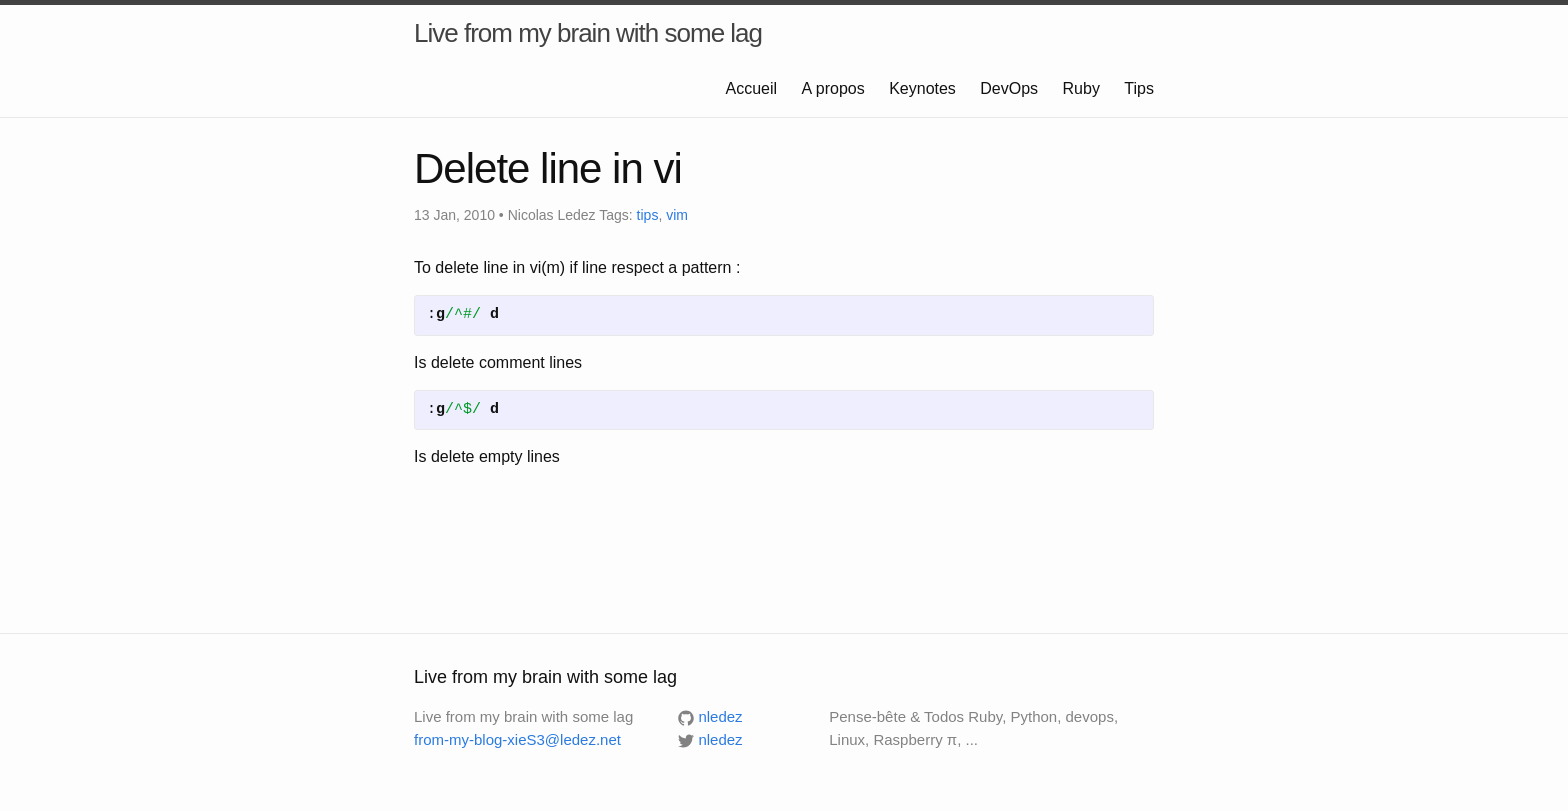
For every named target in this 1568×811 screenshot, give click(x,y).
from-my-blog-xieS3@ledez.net (517, 739)
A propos (836, 88)
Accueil (754, 88)
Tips (1139, 88)
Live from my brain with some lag (588, 33)
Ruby (1084, 88)
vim (677, 215)
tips (648, 215)
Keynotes (924, 88)
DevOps (1011, 88)
